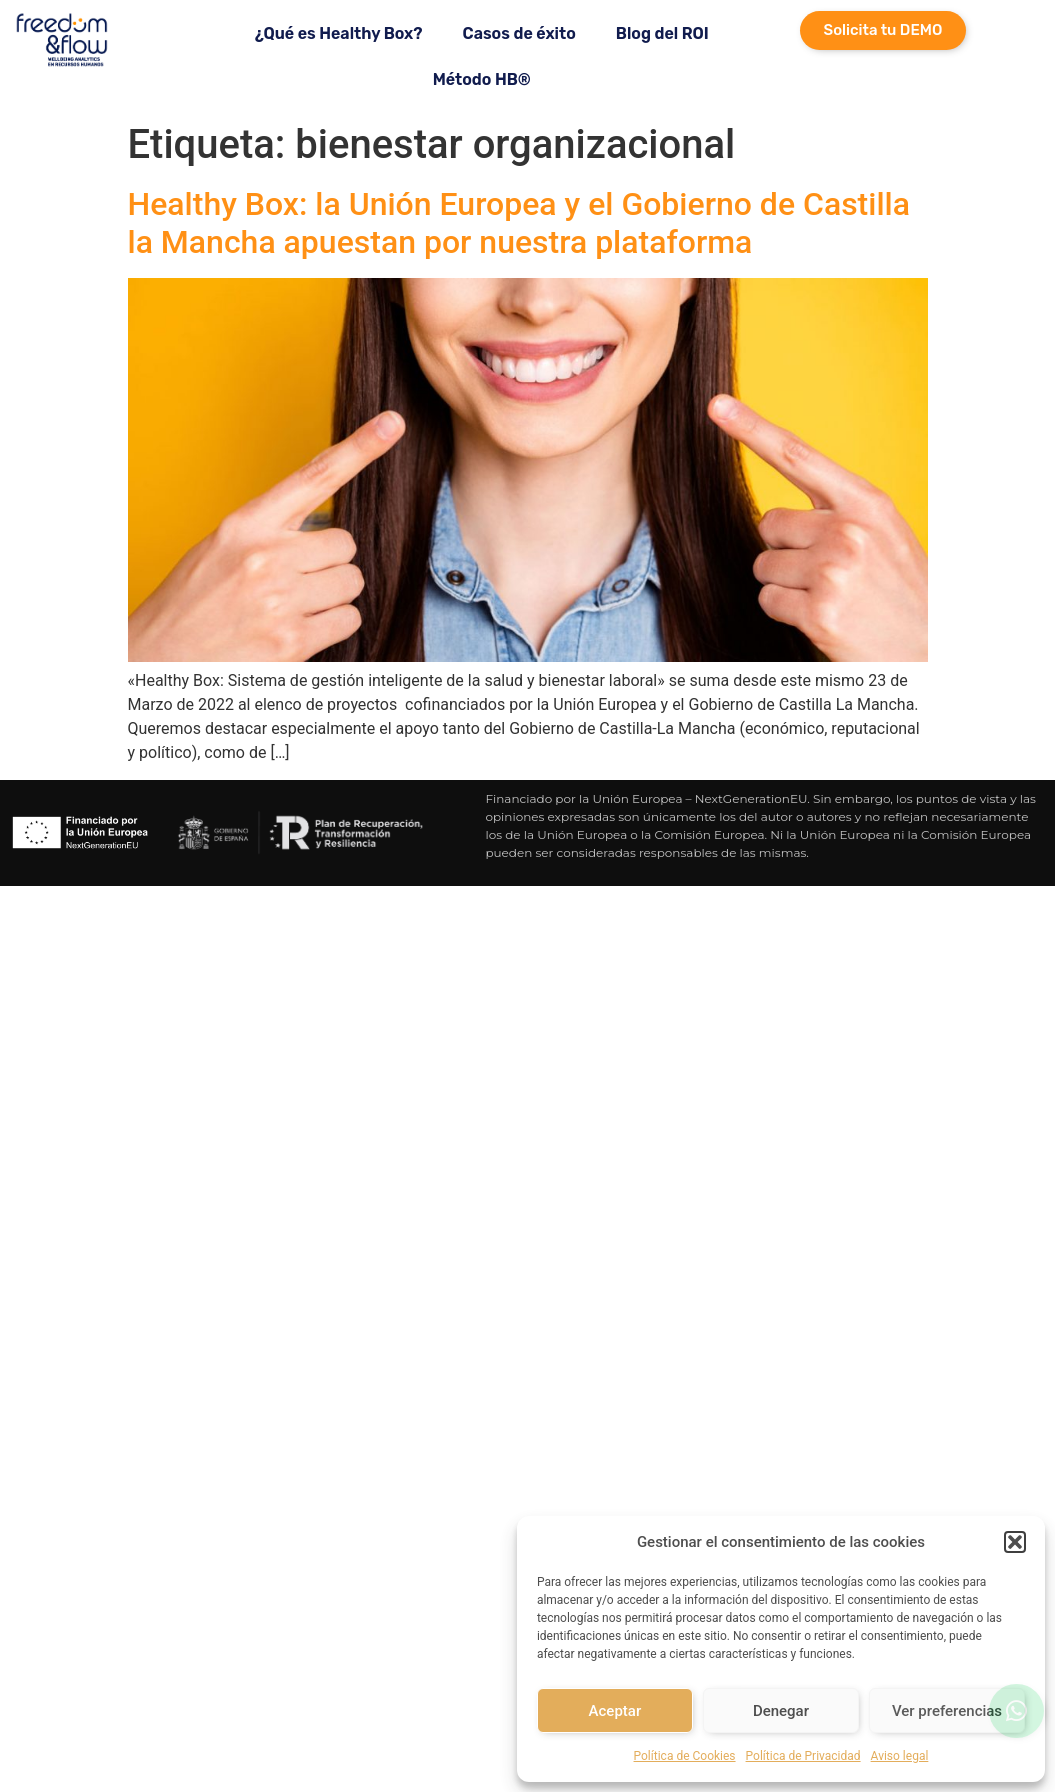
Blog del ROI (662, 33)
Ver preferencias (947, 1711)
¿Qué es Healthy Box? (339, 33)
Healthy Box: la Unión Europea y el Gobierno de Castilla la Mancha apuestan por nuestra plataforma (519, 223)
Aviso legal (900, 1756)
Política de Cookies (685, 1756)
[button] (1015, 1542)
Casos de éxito (519, 33)
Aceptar (615, 1711)
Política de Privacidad (803, 1756)
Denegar (781, 1711)
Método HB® (482, 79)
